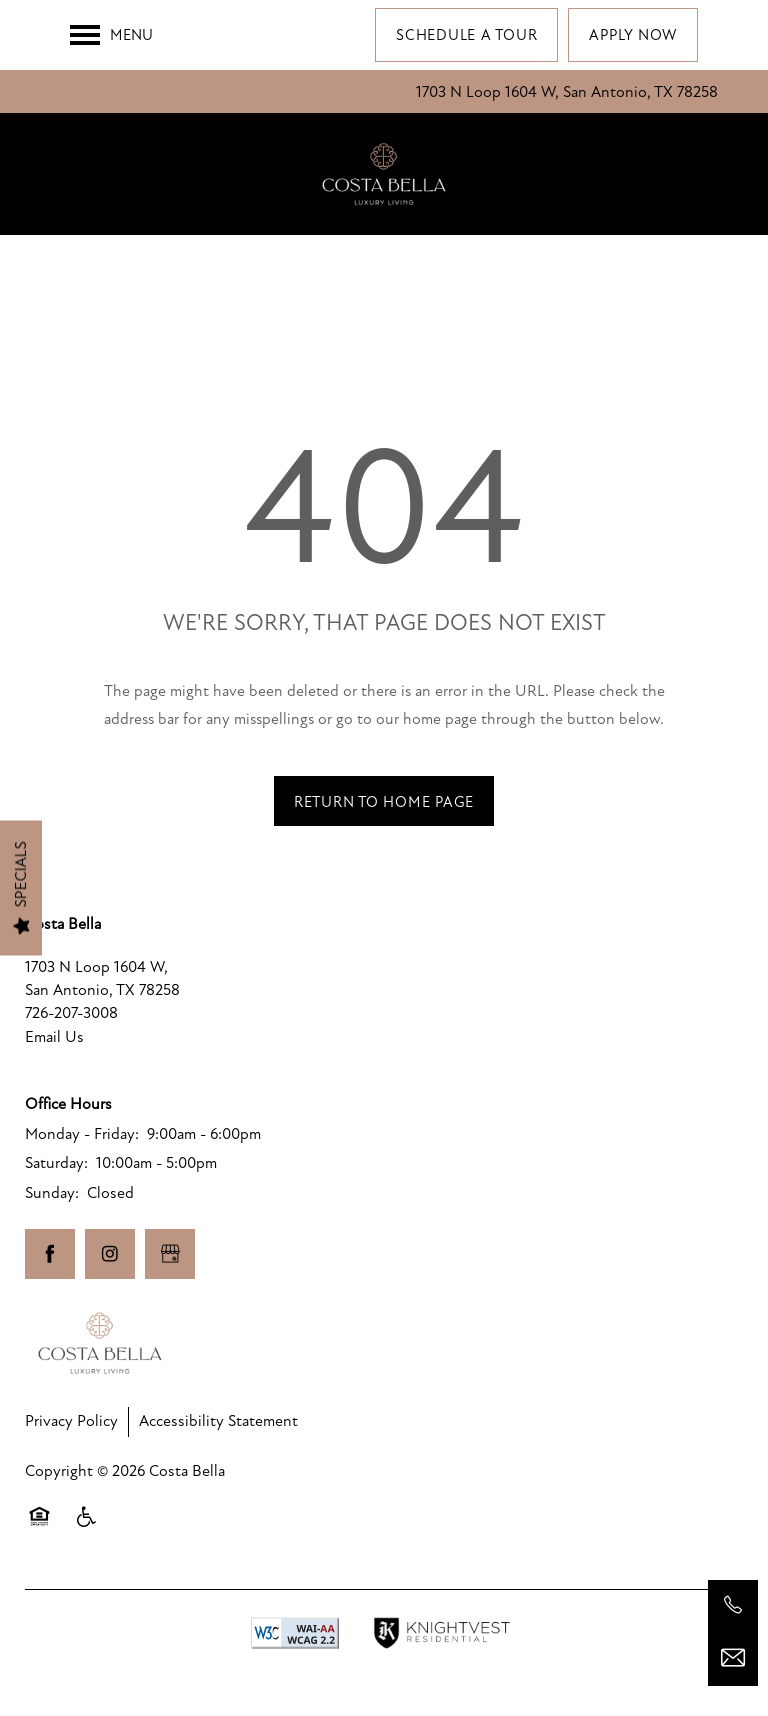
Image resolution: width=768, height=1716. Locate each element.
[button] (466, 35)
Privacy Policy (71, 1421)
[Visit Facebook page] (50, 1254)
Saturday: (56, 1163)
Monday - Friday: (82, 1134)
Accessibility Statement (218, 1421)
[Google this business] (170, 1254)
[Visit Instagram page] (110, 1254)
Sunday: (52, 1193)
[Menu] (111, 35)
